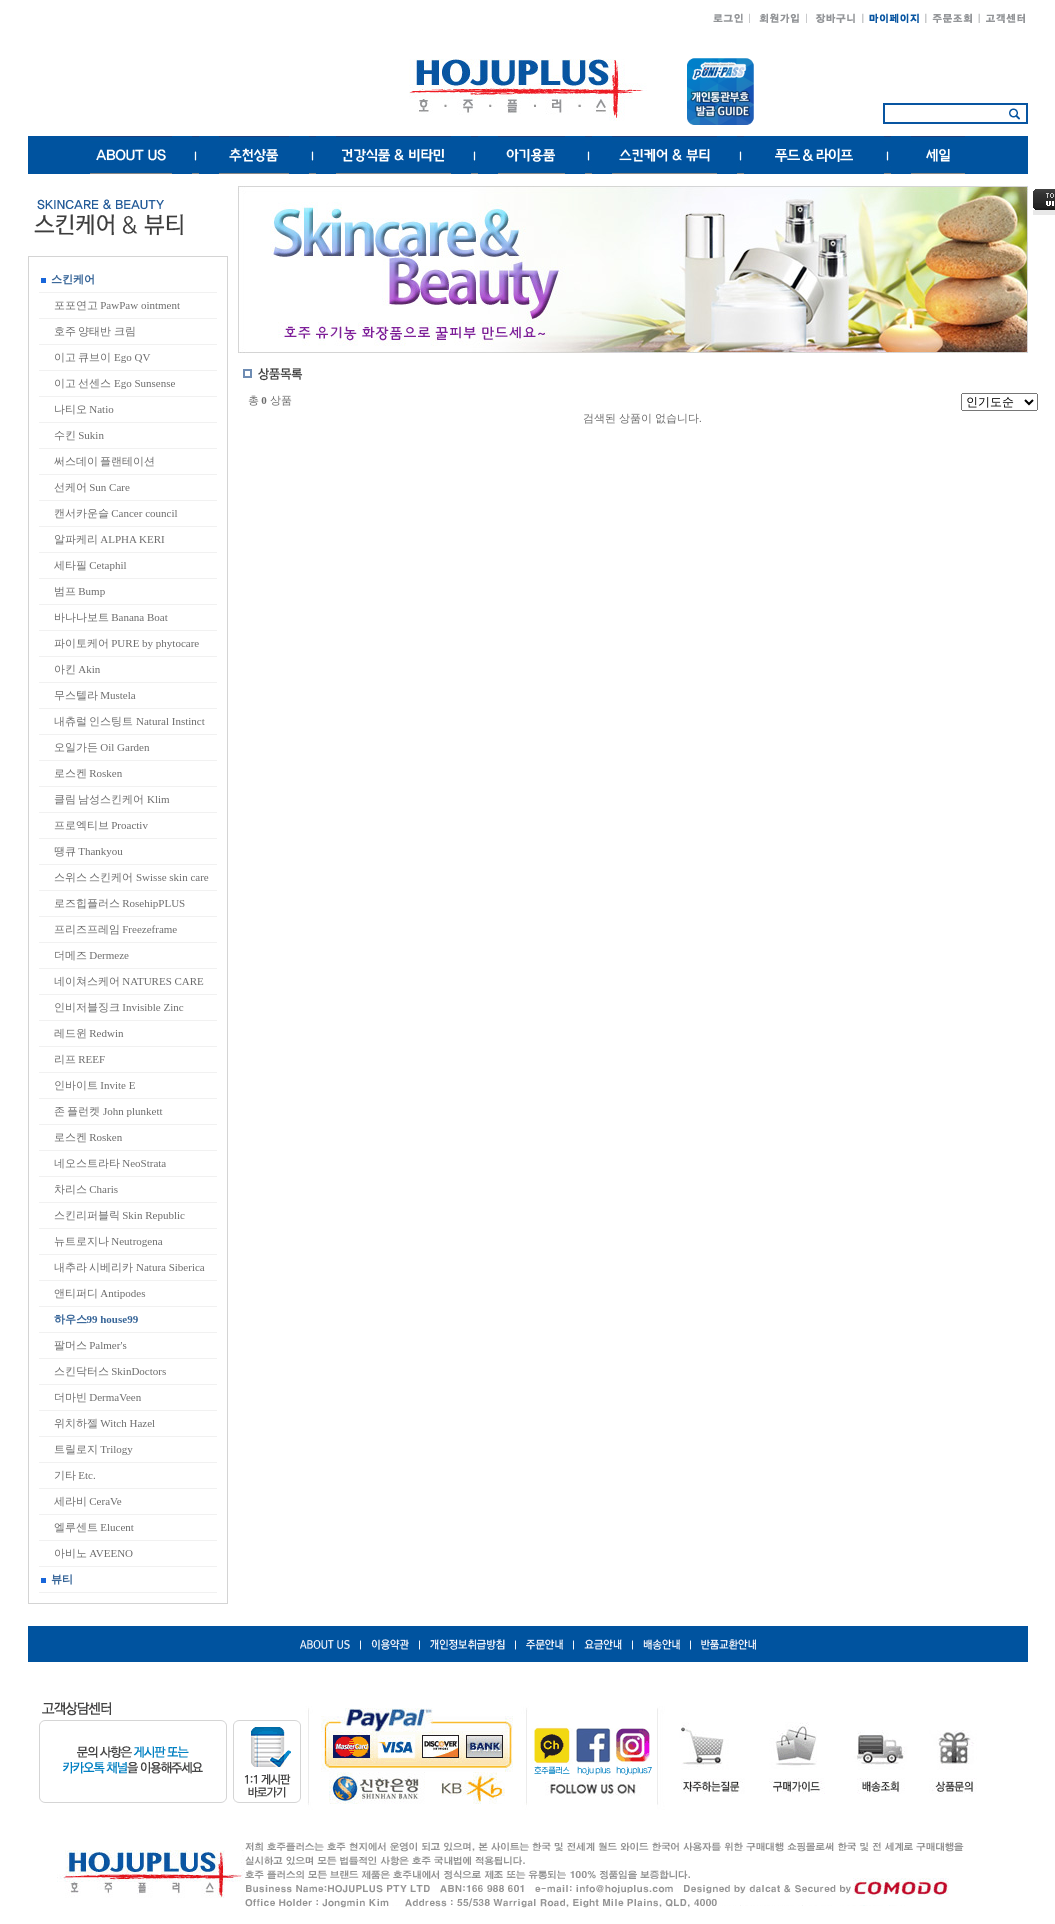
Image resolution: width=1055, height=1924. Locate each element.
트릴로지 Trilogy (93, 1449)
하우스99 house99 (96, 1319)
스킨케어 (68, 279)
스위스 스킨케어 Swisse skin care (131, 877)
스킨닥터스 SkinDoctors (110, 1371)
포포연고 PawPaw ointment (117, 305)
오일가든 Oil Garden (102, 747)
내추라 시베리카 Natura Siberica (129, 1267)
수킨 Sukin (79, 435)
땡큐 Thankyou (88, 851)
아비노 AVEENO (94, 1553)
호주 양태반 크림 (95, 331)
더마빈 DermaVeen (98, 1397)
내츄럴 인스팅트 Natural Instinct (129, 721)
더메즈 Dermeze (91, 955)
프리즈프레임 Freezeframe (116, 929)
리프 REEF (80, 1059)
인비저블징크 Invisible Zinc (119, 1007)
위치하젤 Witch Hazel (105, 1423)
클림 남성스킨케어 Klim (112, 799)
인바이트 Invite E (95, 1085)
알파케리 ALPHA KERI (109, 539)
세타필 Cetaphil (90, 565)
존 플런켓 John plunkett (108, 1111)
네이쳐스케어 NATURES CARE (129, 981)
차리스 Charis (86, 1189)
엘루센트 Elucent (94, 1527)
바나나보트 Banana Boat (111, 617)
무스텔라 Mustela (95, 695)
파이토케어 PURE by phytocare (127, 643)
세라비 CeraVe (88, 1501)
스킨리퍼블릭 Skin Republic (119, 1215)
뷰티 (57, 1579)
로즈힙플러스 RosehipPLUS (120, 903)
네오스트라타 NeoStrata (110, 1163)
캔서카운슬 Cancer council (116, 513)
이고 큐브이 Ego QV (102, 357)
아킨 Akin (77, 669)
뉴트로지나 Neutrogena (108, 1241)
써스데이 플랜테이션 (105, 461)
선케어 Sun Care (92, 487)
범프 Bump (80, 591)
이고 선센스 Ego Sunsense (115, 383)
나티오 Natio (84, 409)
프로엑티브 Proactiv (101, 825)
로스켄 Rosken (88, 773)
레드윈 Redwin (89, 1033)
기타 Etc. (75, 1475)
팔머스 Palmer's (90, 1345)
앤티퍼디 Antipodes (100, 1293)
